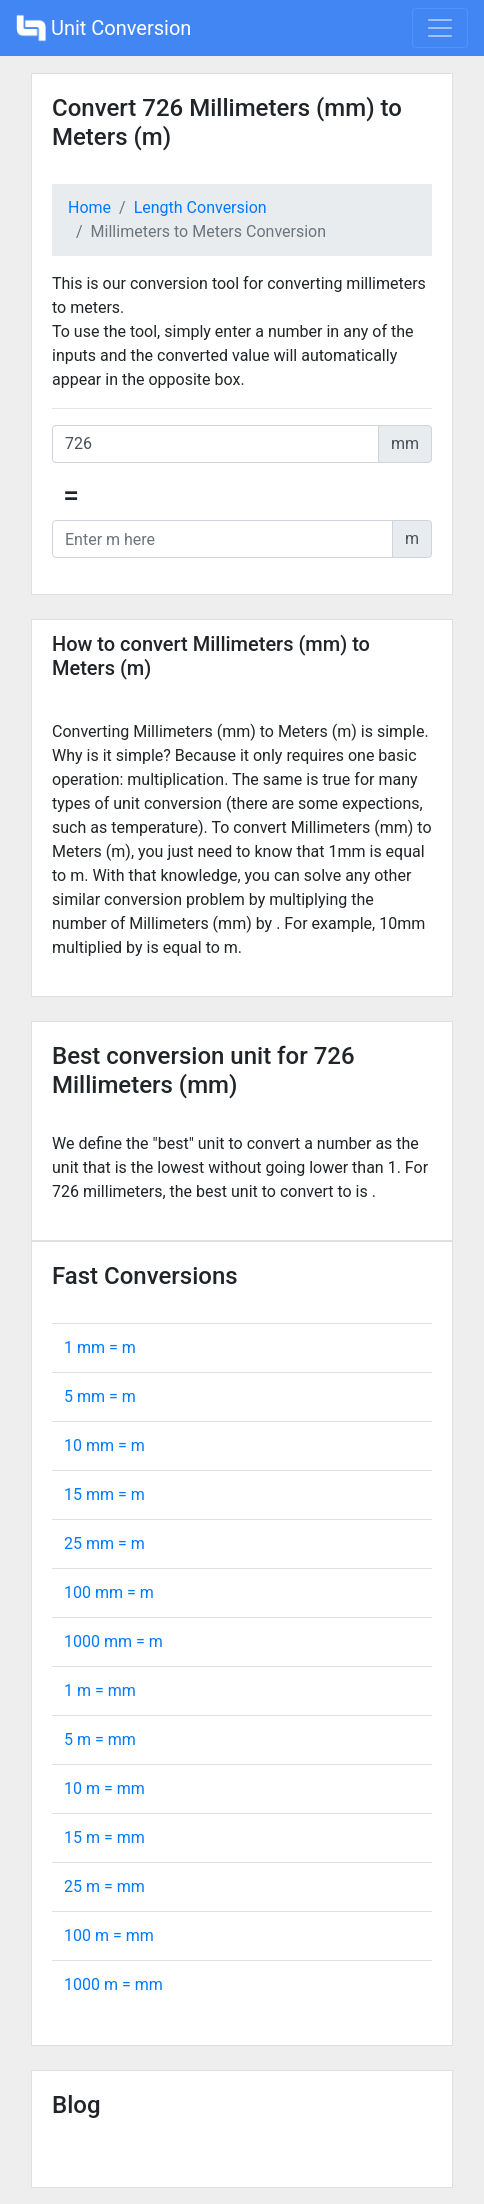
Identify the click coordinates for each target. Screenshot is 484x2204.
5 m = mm (100, 1739)
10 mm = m (104, 1445)
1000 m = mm (113, 1984)
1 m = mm (100, 1690)
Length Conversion (200, 207)
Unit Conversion (103, 28)
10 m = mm (104, 1788)
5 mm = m (100, 1396)
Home (89, 207)
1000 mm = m (113, 1641)
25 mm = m (104, 1543)
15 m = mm (104, 1837)
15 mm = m (104, 1494)
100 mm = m (109, 1592)
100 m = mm (109, 1935)
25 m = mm (104, 1886)
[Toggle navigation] (440, 28)
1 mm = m (100, 1347)
